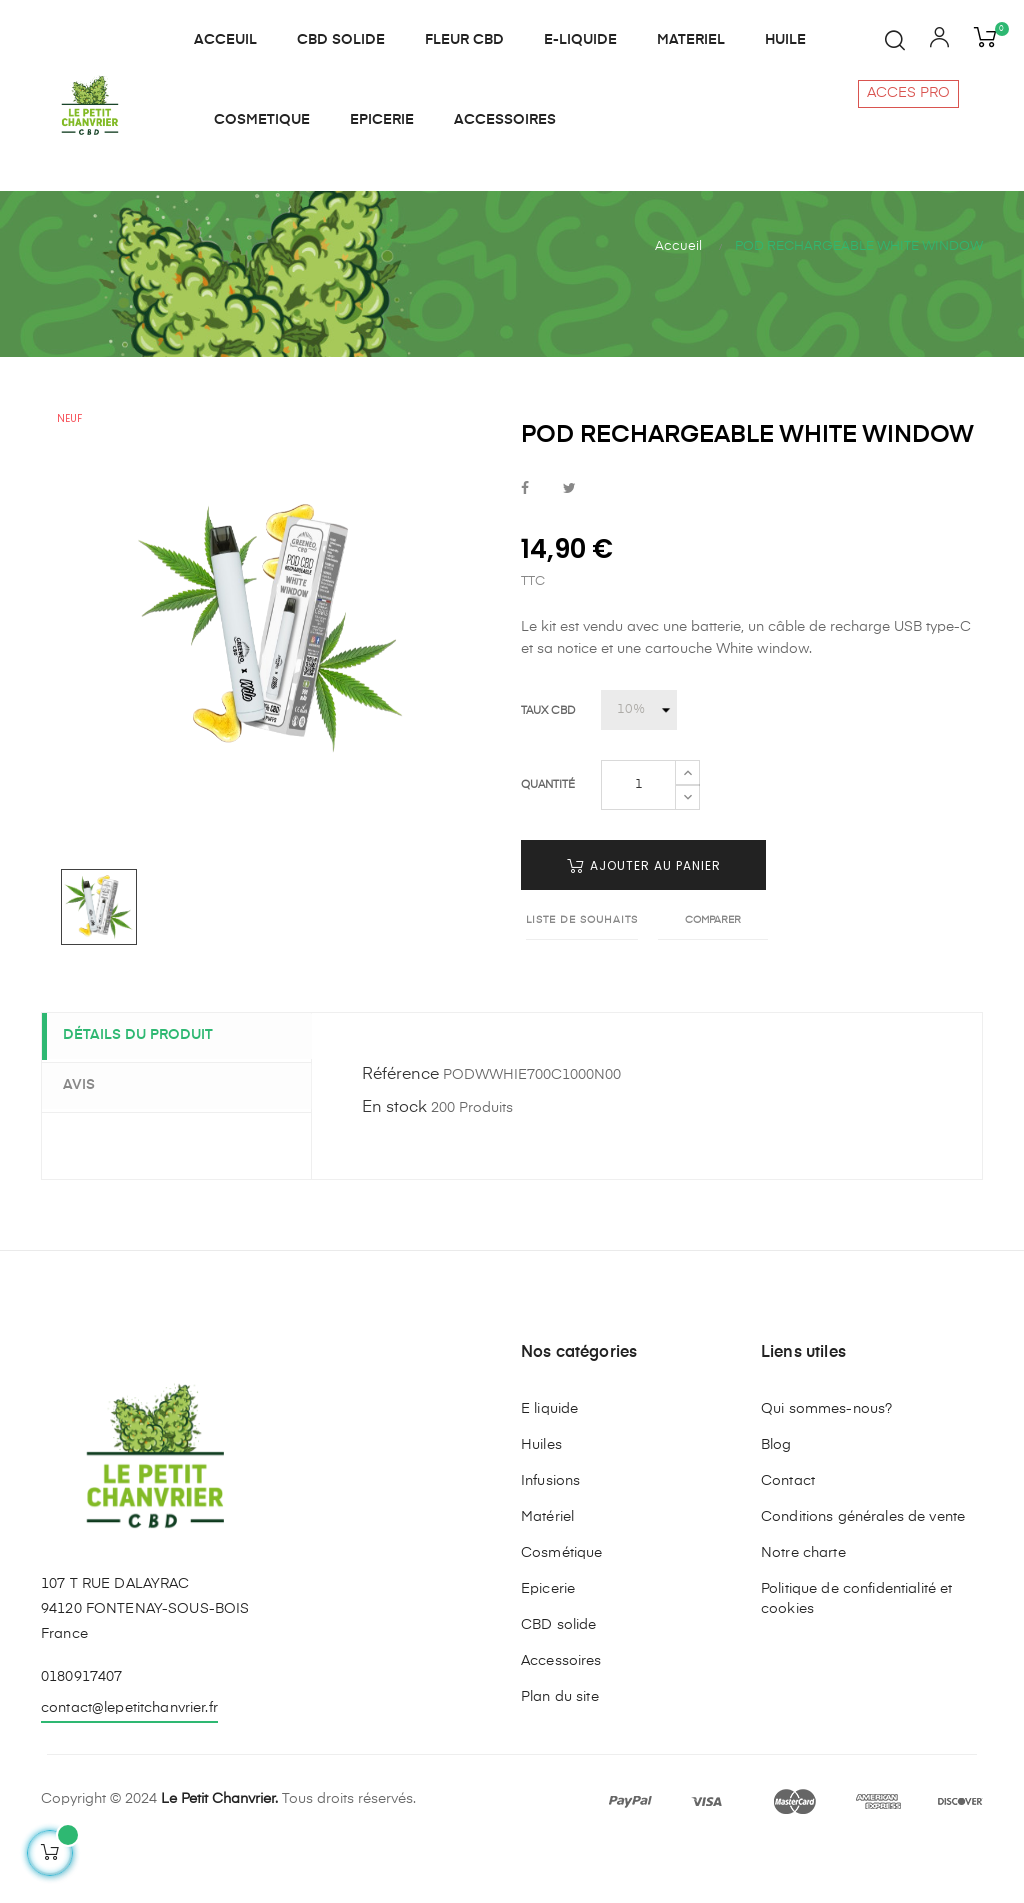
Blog (776, 1497)
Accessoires (561, 1713)
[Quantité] (638, 838)
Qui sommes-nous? (826, 1461)
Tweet (569, 541)
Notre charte (803, 1605)
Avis (88, 1137)
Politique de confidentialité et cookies (856, 1651)
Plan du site (560, 1749)
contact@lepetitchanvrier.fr (129, 1761)
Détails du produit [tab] (147, 1089)
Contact (788, 1533)
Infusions (550, 1533)
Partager (525, 541)
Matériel (547, 1569)
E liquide (549, 1461)
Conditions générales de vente (863, 1569)
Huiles (541, 1497)
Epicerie (548, 1641)
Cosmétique (561, 1605)
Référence (400, 1128)
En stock (394, 1161)
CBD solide (558, 1677)
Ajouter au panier (644, 918)
